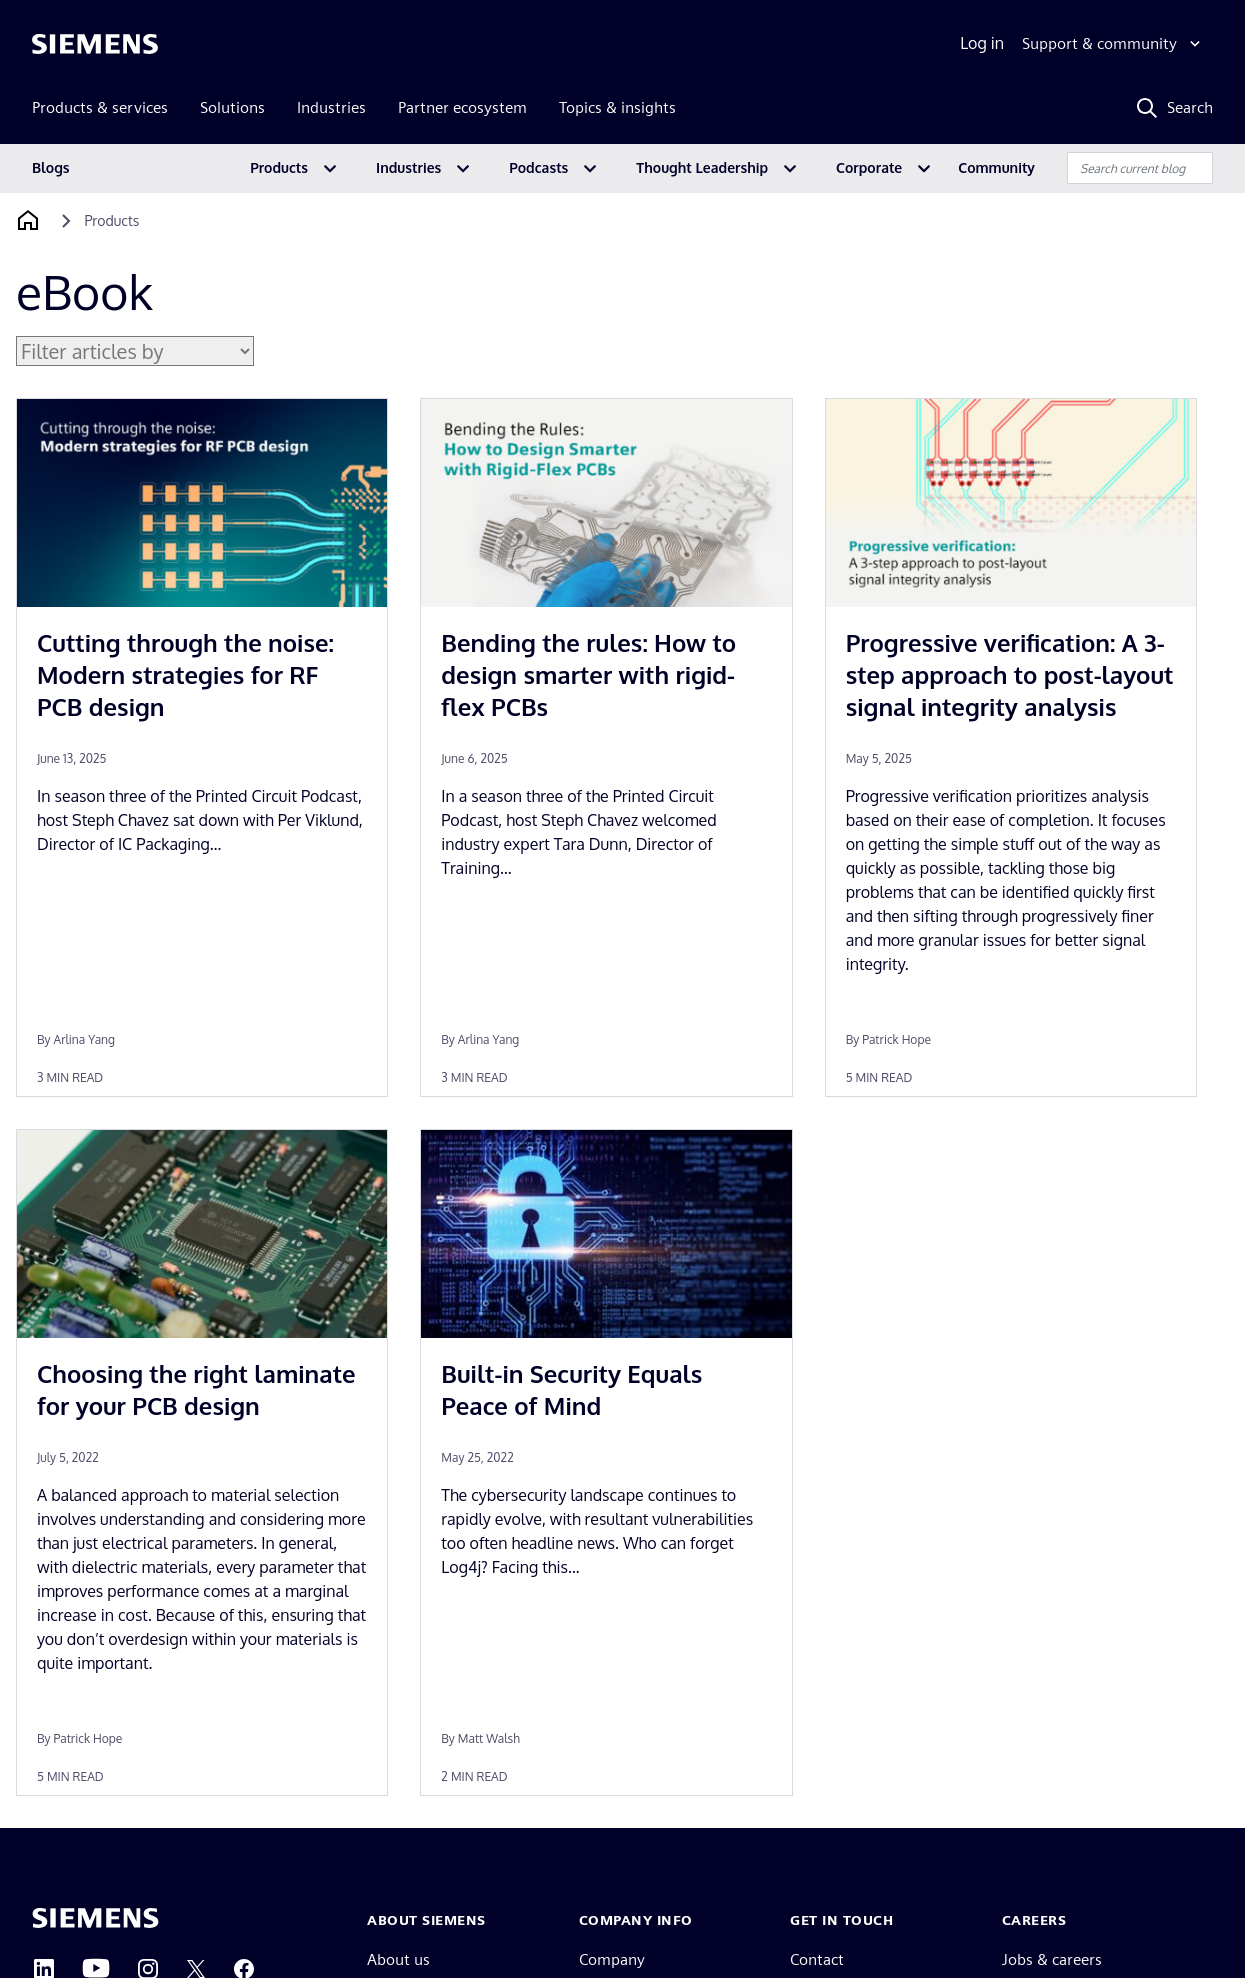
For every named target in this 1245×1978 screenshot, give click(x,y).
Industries (408, 167)
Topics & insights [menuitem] (617, 107)
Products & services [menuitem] (100, 107)
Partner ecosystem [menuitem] (462, 107)
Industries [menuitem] (331, 107)
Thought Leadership (702, 167)
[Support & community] (1113, 44)
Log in (982, 43)
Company (612, 1959)
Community (996, 167)
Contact (817, 1959)
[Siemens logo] (95, 44)
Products (279, 167)
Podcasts (538, 167)
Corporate (869, 167)
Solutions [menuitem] (232, 107)
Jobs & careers (1052, 1959)
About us (398, 1959)
